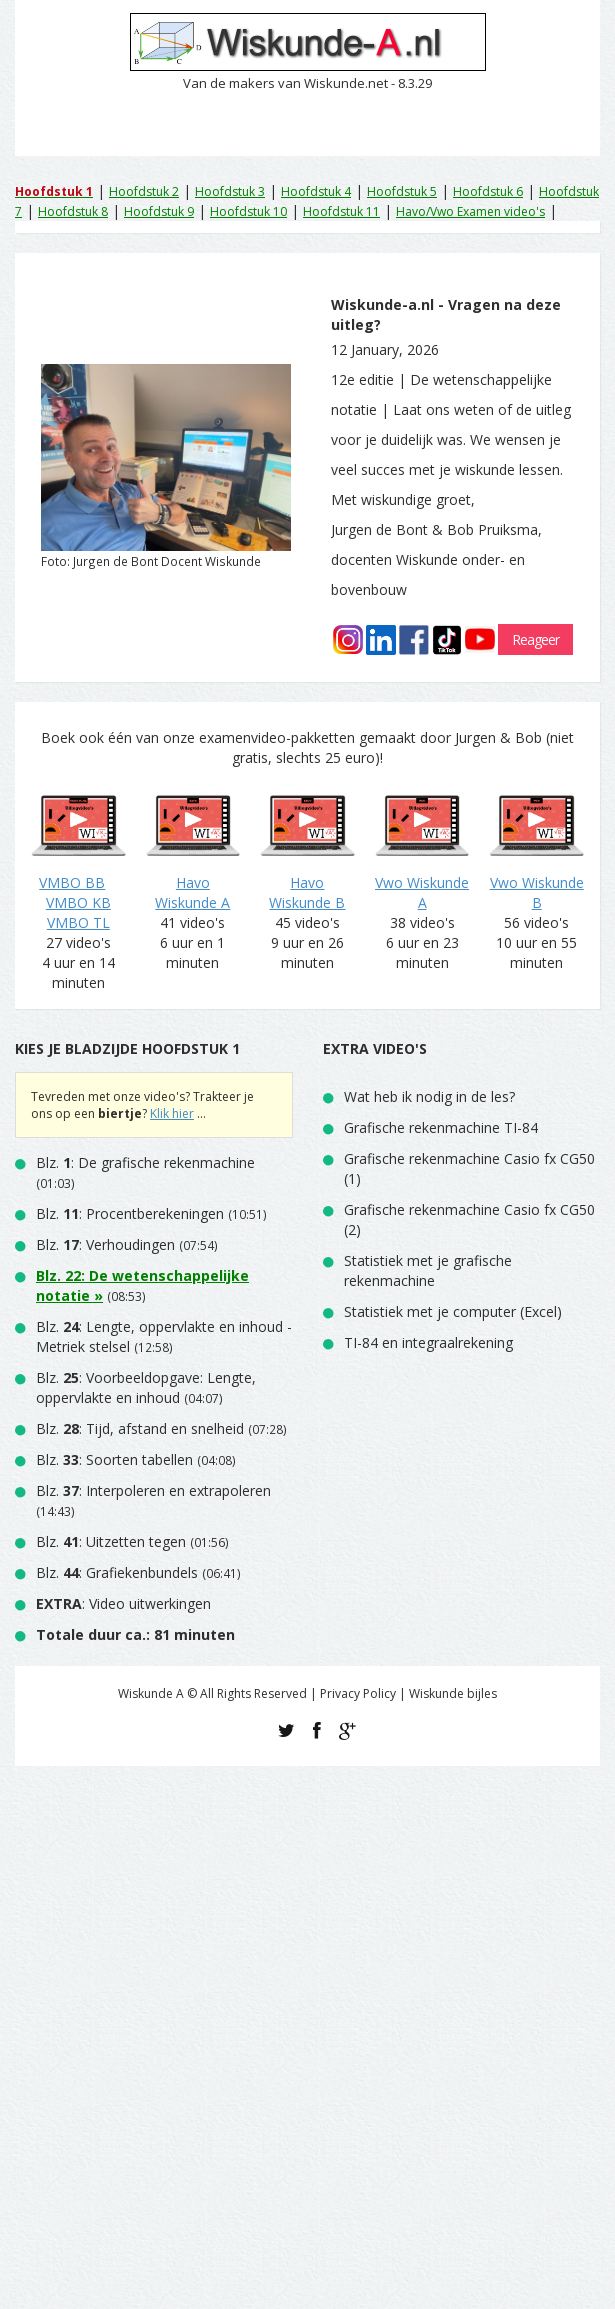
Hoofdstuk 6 (488, 191)
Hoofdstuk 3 (230, 191)
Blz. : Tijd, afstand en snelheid (140, 1428)
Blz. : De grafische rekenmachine (145, 1162)
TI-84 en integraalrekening (428, 1342)
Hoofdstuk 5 (402, 191)
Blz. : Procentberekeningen (130, 1213)
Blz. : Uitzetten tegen (111, 1541)
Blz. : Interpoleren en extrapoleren (153, 1490)
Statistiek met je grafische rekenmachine (428, 1270)
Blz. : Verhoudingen (105, 1244)
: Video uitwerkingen (123, 1603)
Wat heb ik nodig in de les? (429, 1096)
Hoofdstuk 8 (73, 211)
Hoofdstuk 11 (341, 211)
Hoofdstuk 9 (159, 211)
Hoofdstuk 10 (248, 211)
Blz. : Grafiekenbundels (117, 1572)
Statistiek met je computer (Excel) (453, 1311)
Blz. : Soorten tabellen (114, 1459)
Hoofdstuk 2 (144, 191)
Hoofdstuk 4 (316, 191)
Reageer (535, 639)
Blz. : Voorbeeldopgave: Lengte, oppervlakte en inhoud (146, 1387)
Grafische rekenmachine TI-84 (441, 1127)
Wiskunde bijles (453, 1693)
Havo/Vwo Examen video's (470, 211)
